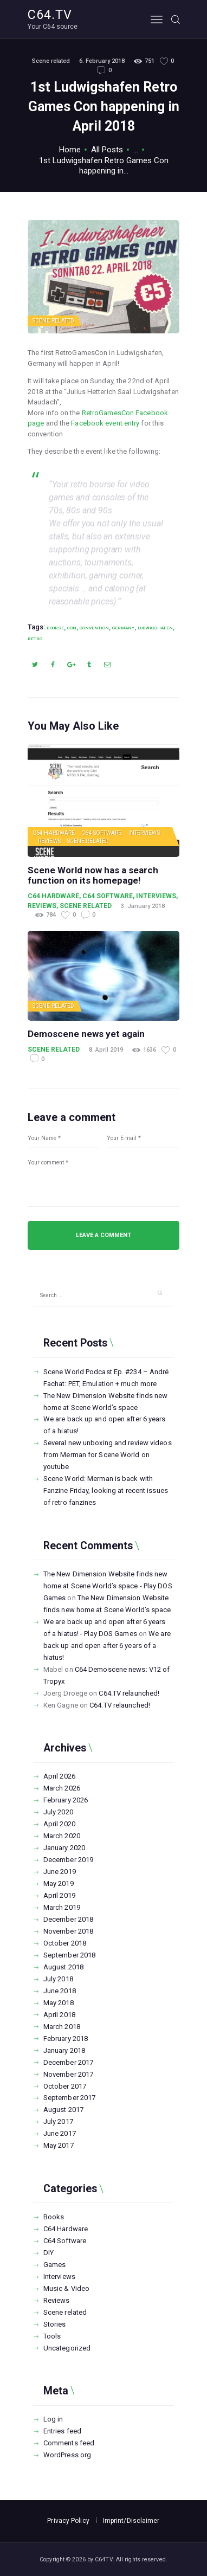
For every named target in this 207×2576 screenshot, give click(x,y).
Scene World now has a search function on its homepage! (93, 875)
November (68, 1931)
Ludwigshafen (155, 627)
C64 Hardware (54, 833)
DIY (48, 2253)
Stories (54, 2324)
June (59, 1871)
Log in (53, 2419)
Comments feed (68, 2443)
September (69, 1955)
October (64, 1943)
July (58, 1812)
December (68, 1860)
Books (53, 2217)
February (65, 1800)
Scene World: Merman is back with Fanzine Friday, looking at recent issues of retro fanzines (105, 1490)
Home (70, 149)
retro (35, 638)
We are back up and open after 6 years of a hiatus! (107, 1645)
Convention (94, 627)
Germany (123, 627)
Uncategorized (66, 2348)
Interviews (144, 833)
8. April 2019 (106, 1049)
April (59, 1776)
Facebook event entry (105, 423)
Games (54, 2265)
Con (71, 627)
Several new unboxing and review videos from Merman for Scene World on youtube (107, 1455)
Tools (52, 2336)
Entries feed (62, 2431)
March (61, 1788)
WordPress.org (67, 2455)
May (58, 1883)
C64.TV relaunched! (129, 1693)
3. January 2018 (143, 906)
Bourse (55, 627)
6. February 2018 (102, 61)
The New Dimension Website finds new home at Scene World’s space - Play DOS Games (107, 1586)
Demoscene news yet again (86, 1034)
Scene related (51, 61)
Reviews (49, 841)
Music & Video (66, 2288)
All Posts (107, 149)
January (64, 1848)
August (63, 1967)
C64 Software (101, 833)
